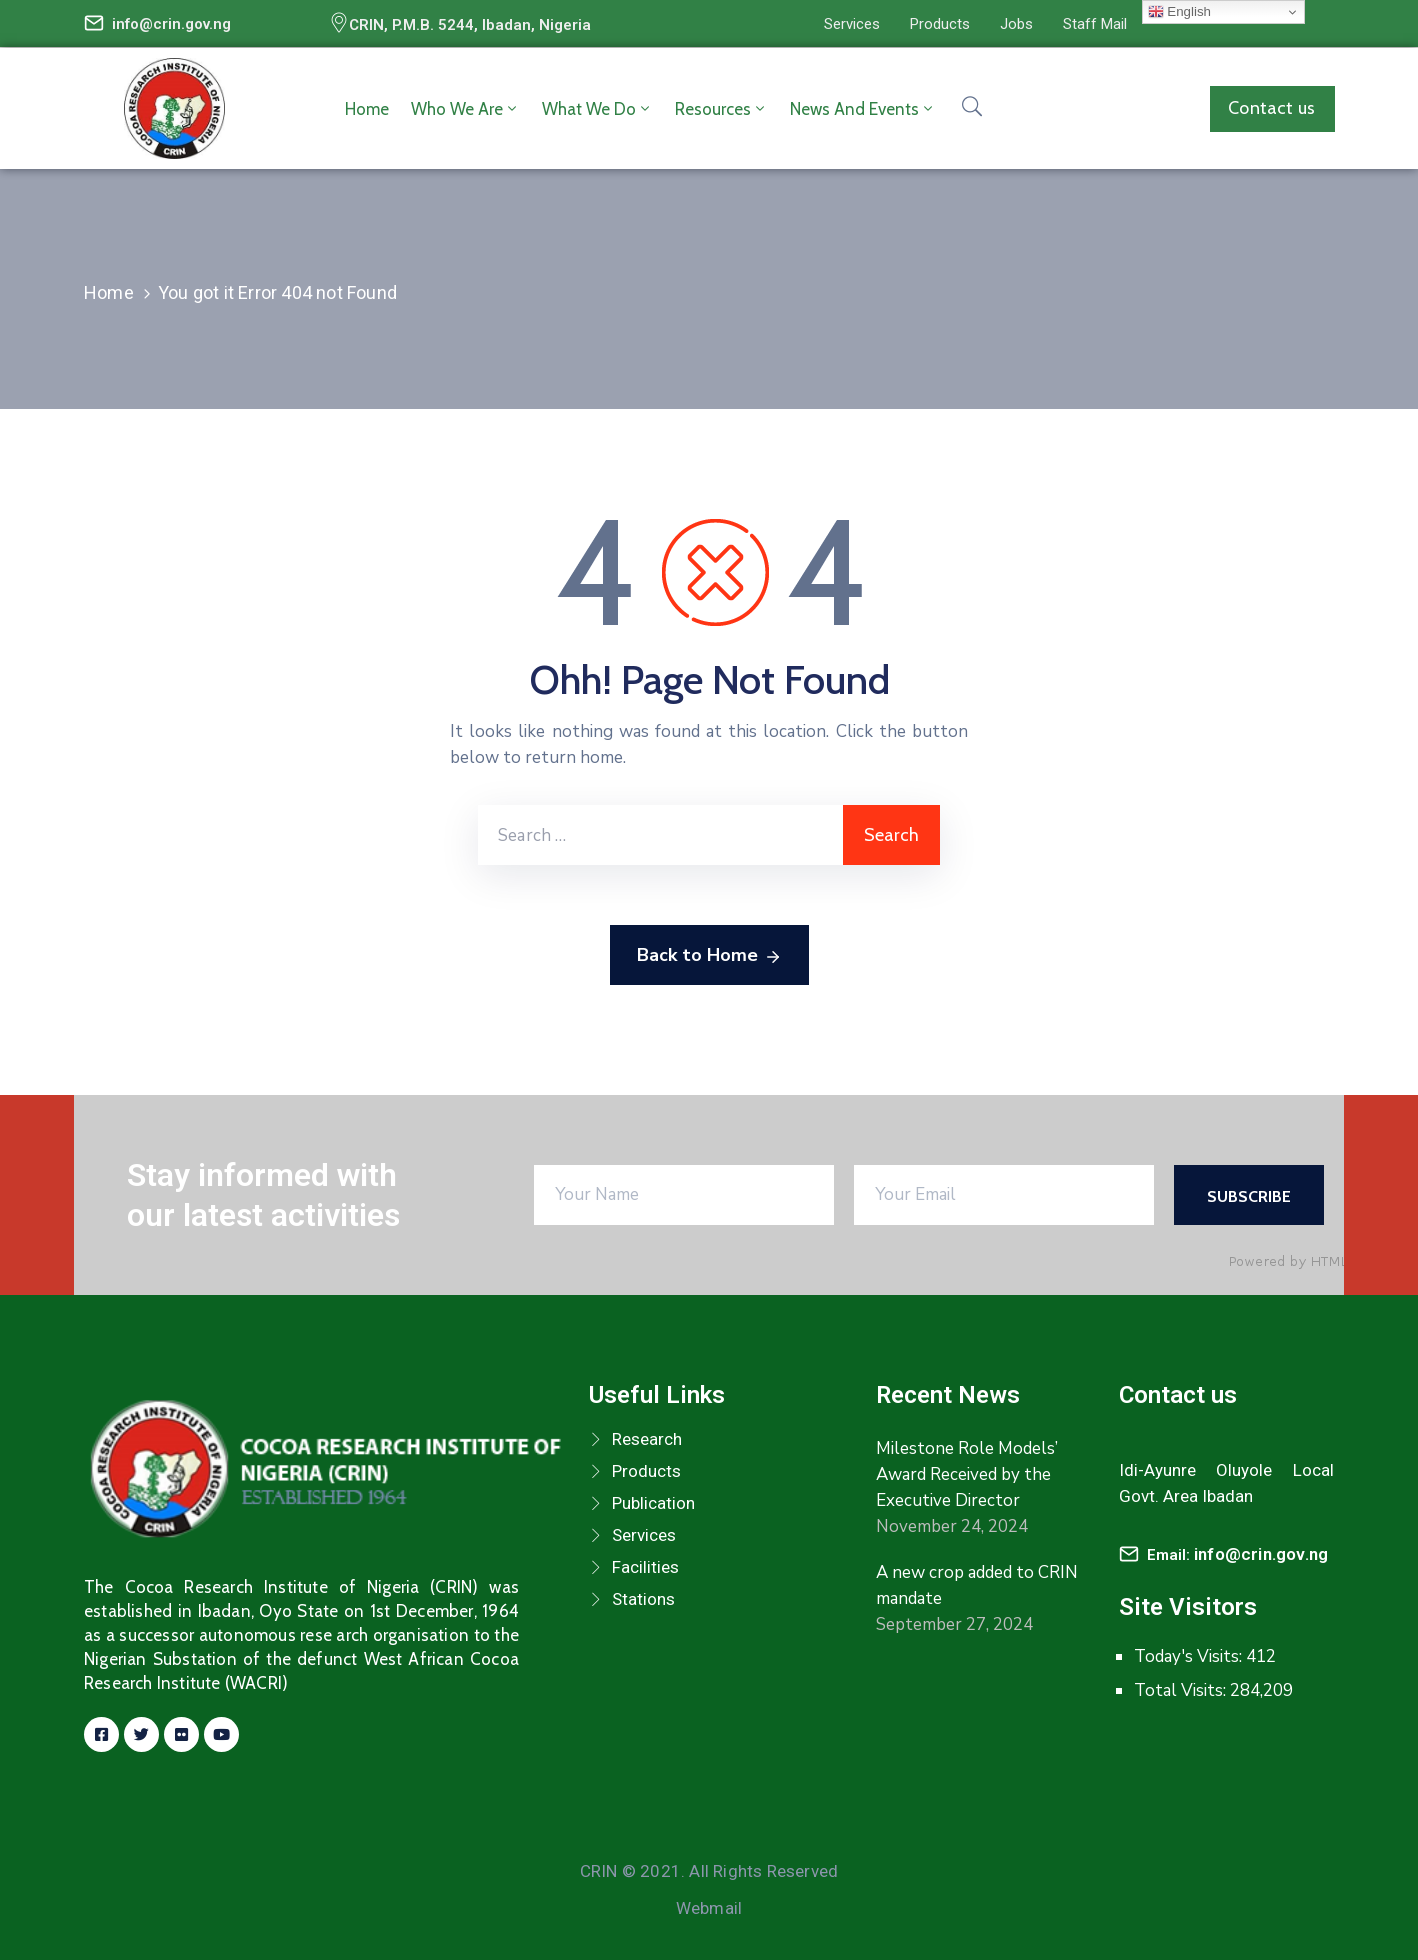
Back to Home (709, 956)
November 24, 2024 (952, 1526)
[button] (852, 24)
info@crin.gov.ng (171, 24)
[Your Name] (684, 1195)
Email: (1237, 1555)
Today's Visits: (1190, 1656)
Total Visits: (1182, 1690)
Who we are (465, 109)
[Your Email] (1004, 1195)
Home (367, 109)
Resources (721, 109)
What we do (597, 109)
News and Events (863, 109)
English (1179, 12)
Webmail (709, 1908)
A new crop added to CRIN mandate (977, 1585)
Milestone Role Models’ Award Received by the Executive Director (967, 1474)
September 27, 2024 (954, 1624)
